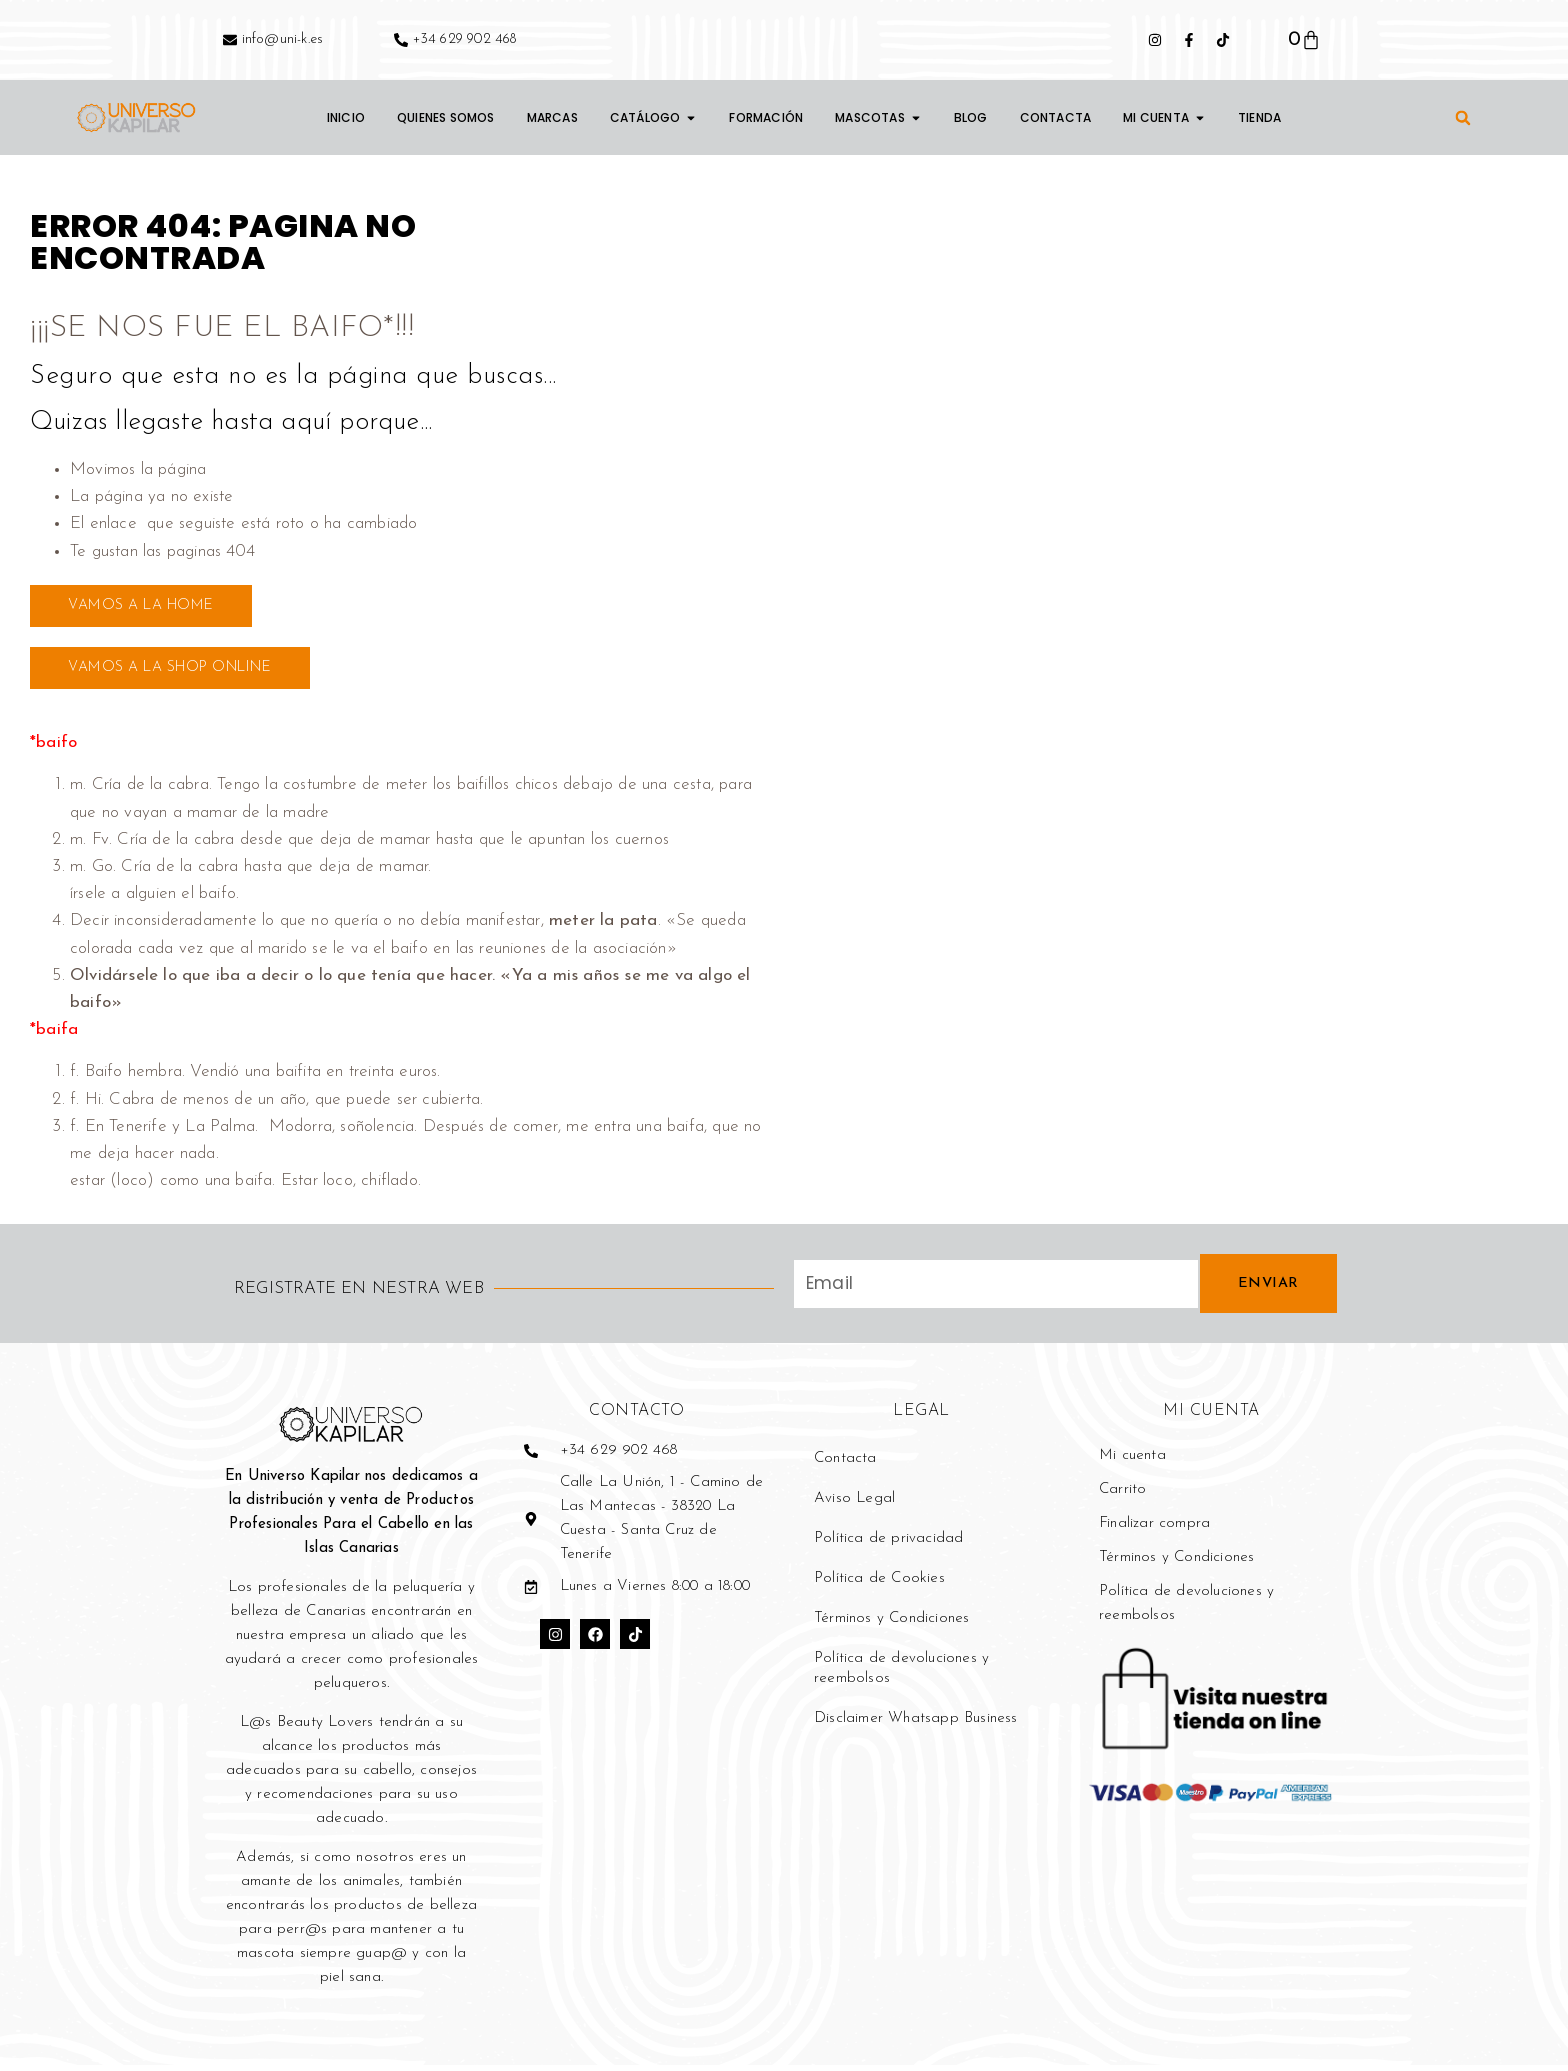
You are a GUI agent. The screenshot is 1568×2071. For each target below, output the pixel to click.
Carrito (1122, 1495)
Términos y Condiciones (891, 1624)
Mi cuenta (1132, 1461)
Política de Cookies (879, 1584)
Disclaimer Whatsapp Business (916, 1724)
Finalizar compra (1154, 1529)
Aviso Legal (854, 1504)
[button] (1463, 118)
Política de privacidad (888, 1544)
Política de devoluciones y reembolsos (901, 1674)
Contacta (845, 1464)
